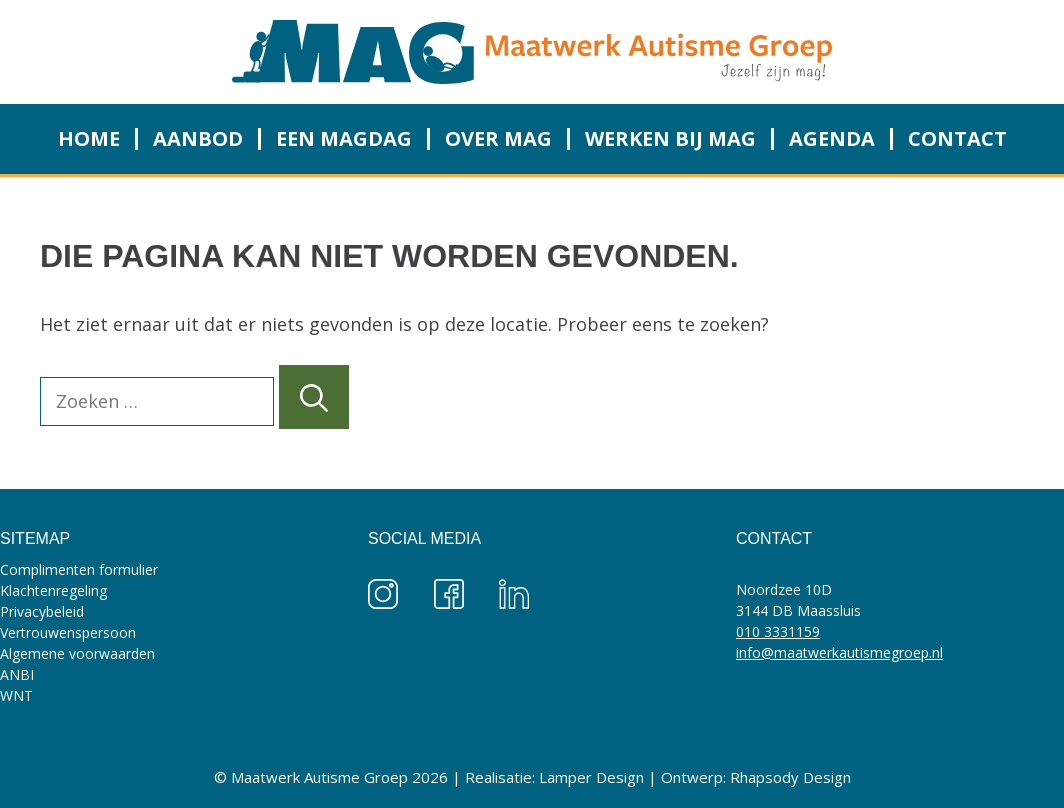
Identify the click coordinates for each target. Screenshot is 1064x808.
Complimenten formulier (79, 569)
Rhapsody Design (790, 777)
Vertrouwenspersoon (68, 632)
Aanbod (198, 139)
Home (89, 139)
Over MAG (498, 139)
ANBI (17, 674)
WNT (16, 695)
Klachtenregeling (53, 590)
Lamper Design (591, 777)
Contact (957, 139)
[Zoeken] (314, 397)
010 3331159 (778, 631)
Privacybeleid (42, 611)
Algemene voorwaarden (77, 653)
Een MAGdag (344, 139)
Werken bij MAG (670, 139)
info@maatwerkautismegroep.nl (839, 652)
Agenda (832, 139)
